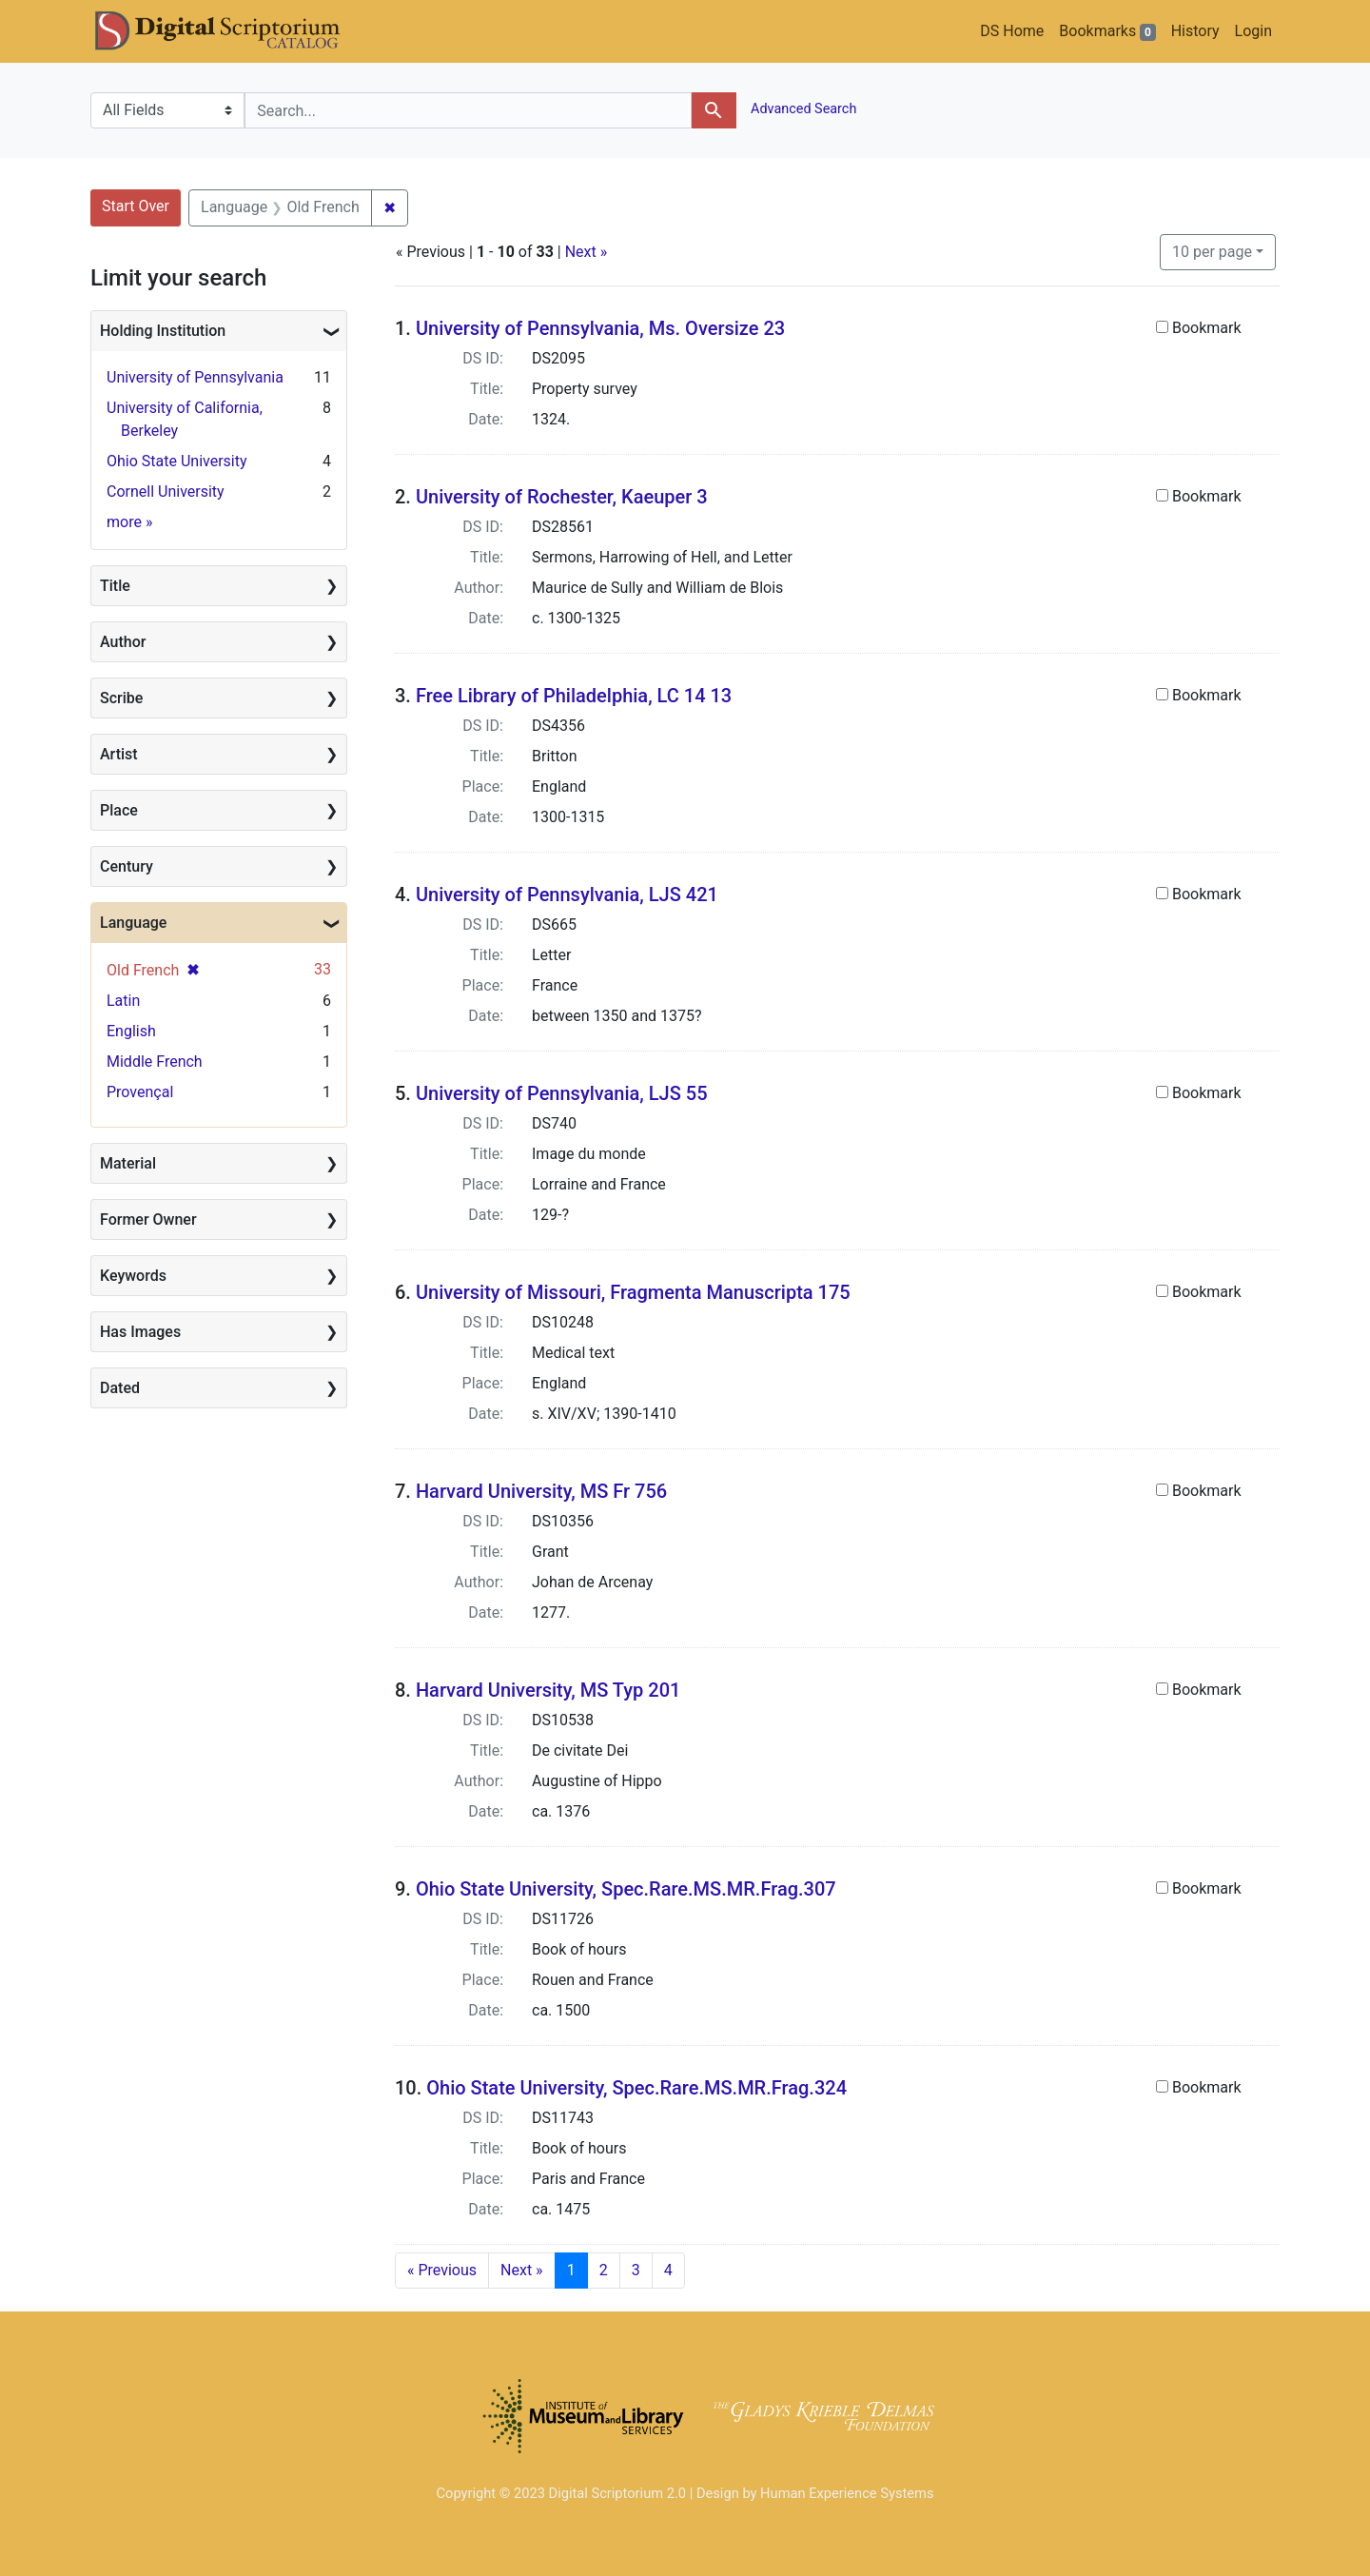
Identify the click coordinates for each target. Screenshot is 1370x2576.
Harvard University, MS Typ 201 (548, 1690)
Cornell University (166, 491)
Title (115, 586)
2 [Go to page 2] (603, 2270)
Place (119, 810)
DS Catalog (233, 31)
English (131, 1031)
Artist (119, 754)
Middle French (155, 1061)
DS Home (1012, 31)
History (1195, 31)
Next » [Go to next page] (521, 2270)
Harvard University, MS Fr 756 (541, 1491)
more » (129, 522)
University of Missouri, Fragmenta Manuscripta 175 (633, 1292)
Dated (120, 1388)
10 (1212, 250)
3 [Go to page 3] (636, 2270)
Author (123, 642)
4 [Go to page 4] (668, 2270)
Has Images (140, 1332)
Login (1253, 31)
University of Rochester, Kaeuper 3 (562, 496)
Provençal (140, 1092)
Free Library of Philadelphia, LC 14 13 (574, 695)
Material (128, 1163)
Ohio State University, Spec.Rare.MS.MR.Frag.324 (636, 2087)
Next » (586, 252)
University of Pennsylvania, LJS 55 (562, 1093)
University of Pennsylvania (195, 377)
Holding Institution (162, 331)
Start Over (135, 206)
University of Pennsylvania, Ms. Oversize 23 (600, 328)
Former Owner (148, 1219)
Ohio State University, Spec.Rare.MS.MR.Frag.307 (626, 1889)
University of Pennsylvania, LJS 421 (567, 894)
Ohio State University (177, 461)
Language (133, 923)
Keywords (133, 1276)
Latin (123, 1001)
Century (126, 866)
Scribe (121, 698)
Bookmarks (1107, 31)
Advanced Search (802, 109)
